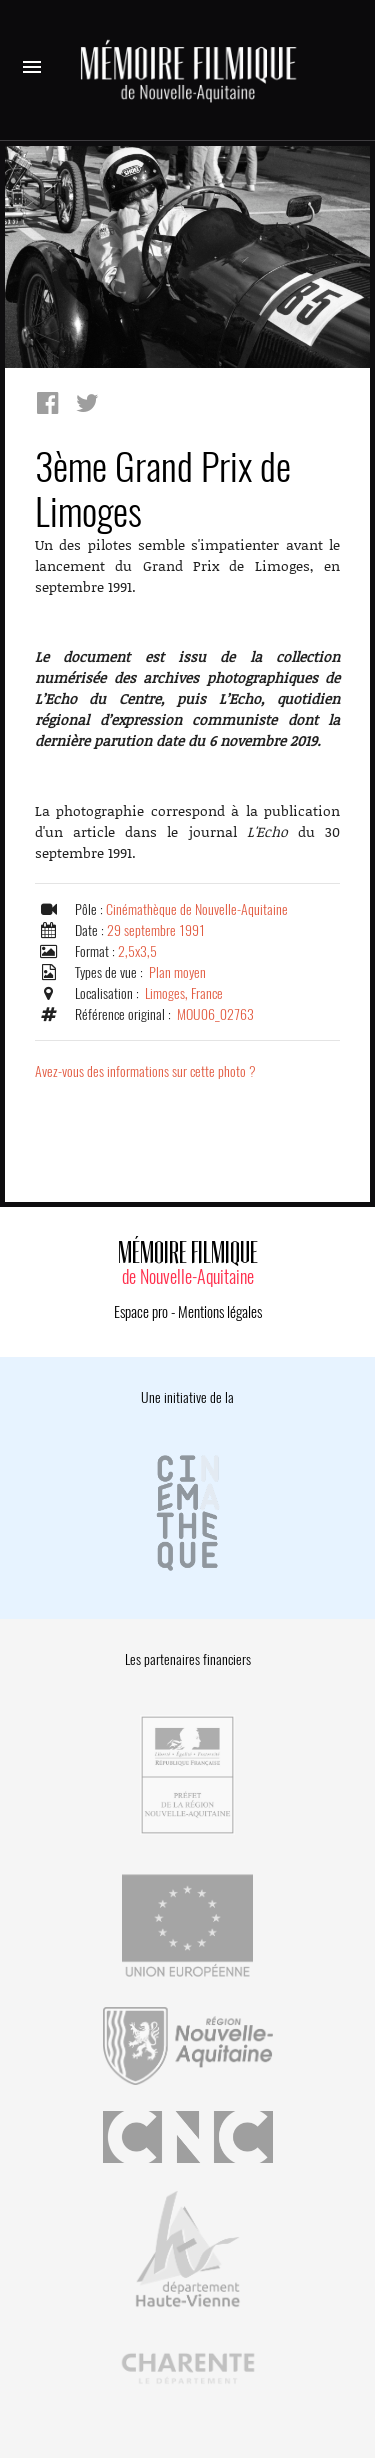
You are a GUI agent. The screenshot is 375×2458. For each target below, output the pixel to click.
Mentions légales (220, 1312)
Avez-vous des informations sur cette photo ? (145, 1071)
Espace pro (141, 1312)
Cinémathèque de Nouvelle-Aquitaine (197, 909)
